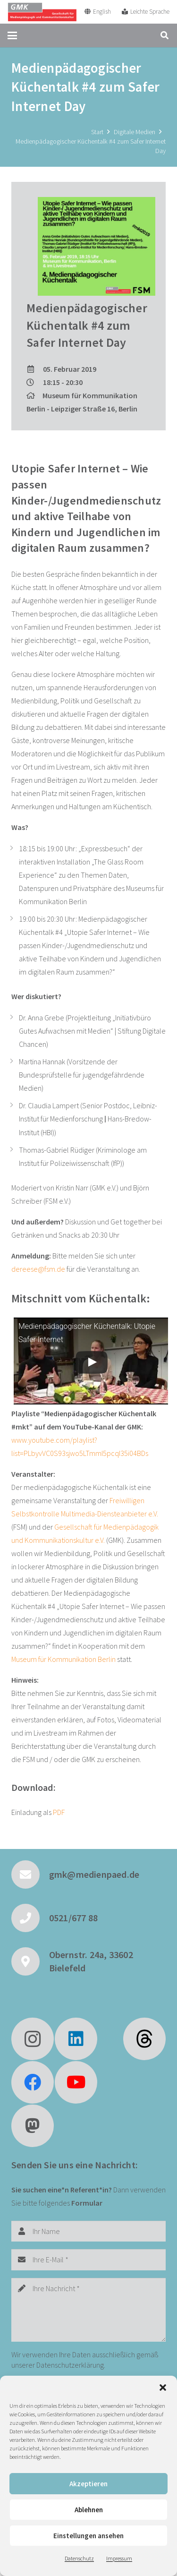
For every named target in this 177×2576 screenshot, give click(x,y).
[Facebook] (32, 2082)
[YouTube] (76, 2082)
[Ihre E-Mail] (88, 2259)
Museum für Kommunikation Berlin (63, 1659)
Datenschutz (79, 2558)
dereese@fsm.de (38, 1269)
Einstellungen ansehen (88, 2535)
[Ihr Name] (88, 2231)
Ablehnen (89, 2509)
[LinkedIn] (76, 2039)
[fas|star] (144, 2039)
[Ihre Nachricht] (88, 2309)
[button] (163, 2387)
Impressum (119, 2558)
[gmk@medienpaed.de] (30, 1874)
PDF (59, 1812)
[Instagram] (32, 2039)
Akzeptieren (88, 2483)
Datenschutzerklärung (70, 2365)
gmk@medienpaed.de (94, 1874)
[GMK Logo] (42, 11)
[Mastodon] (32, 2126)
